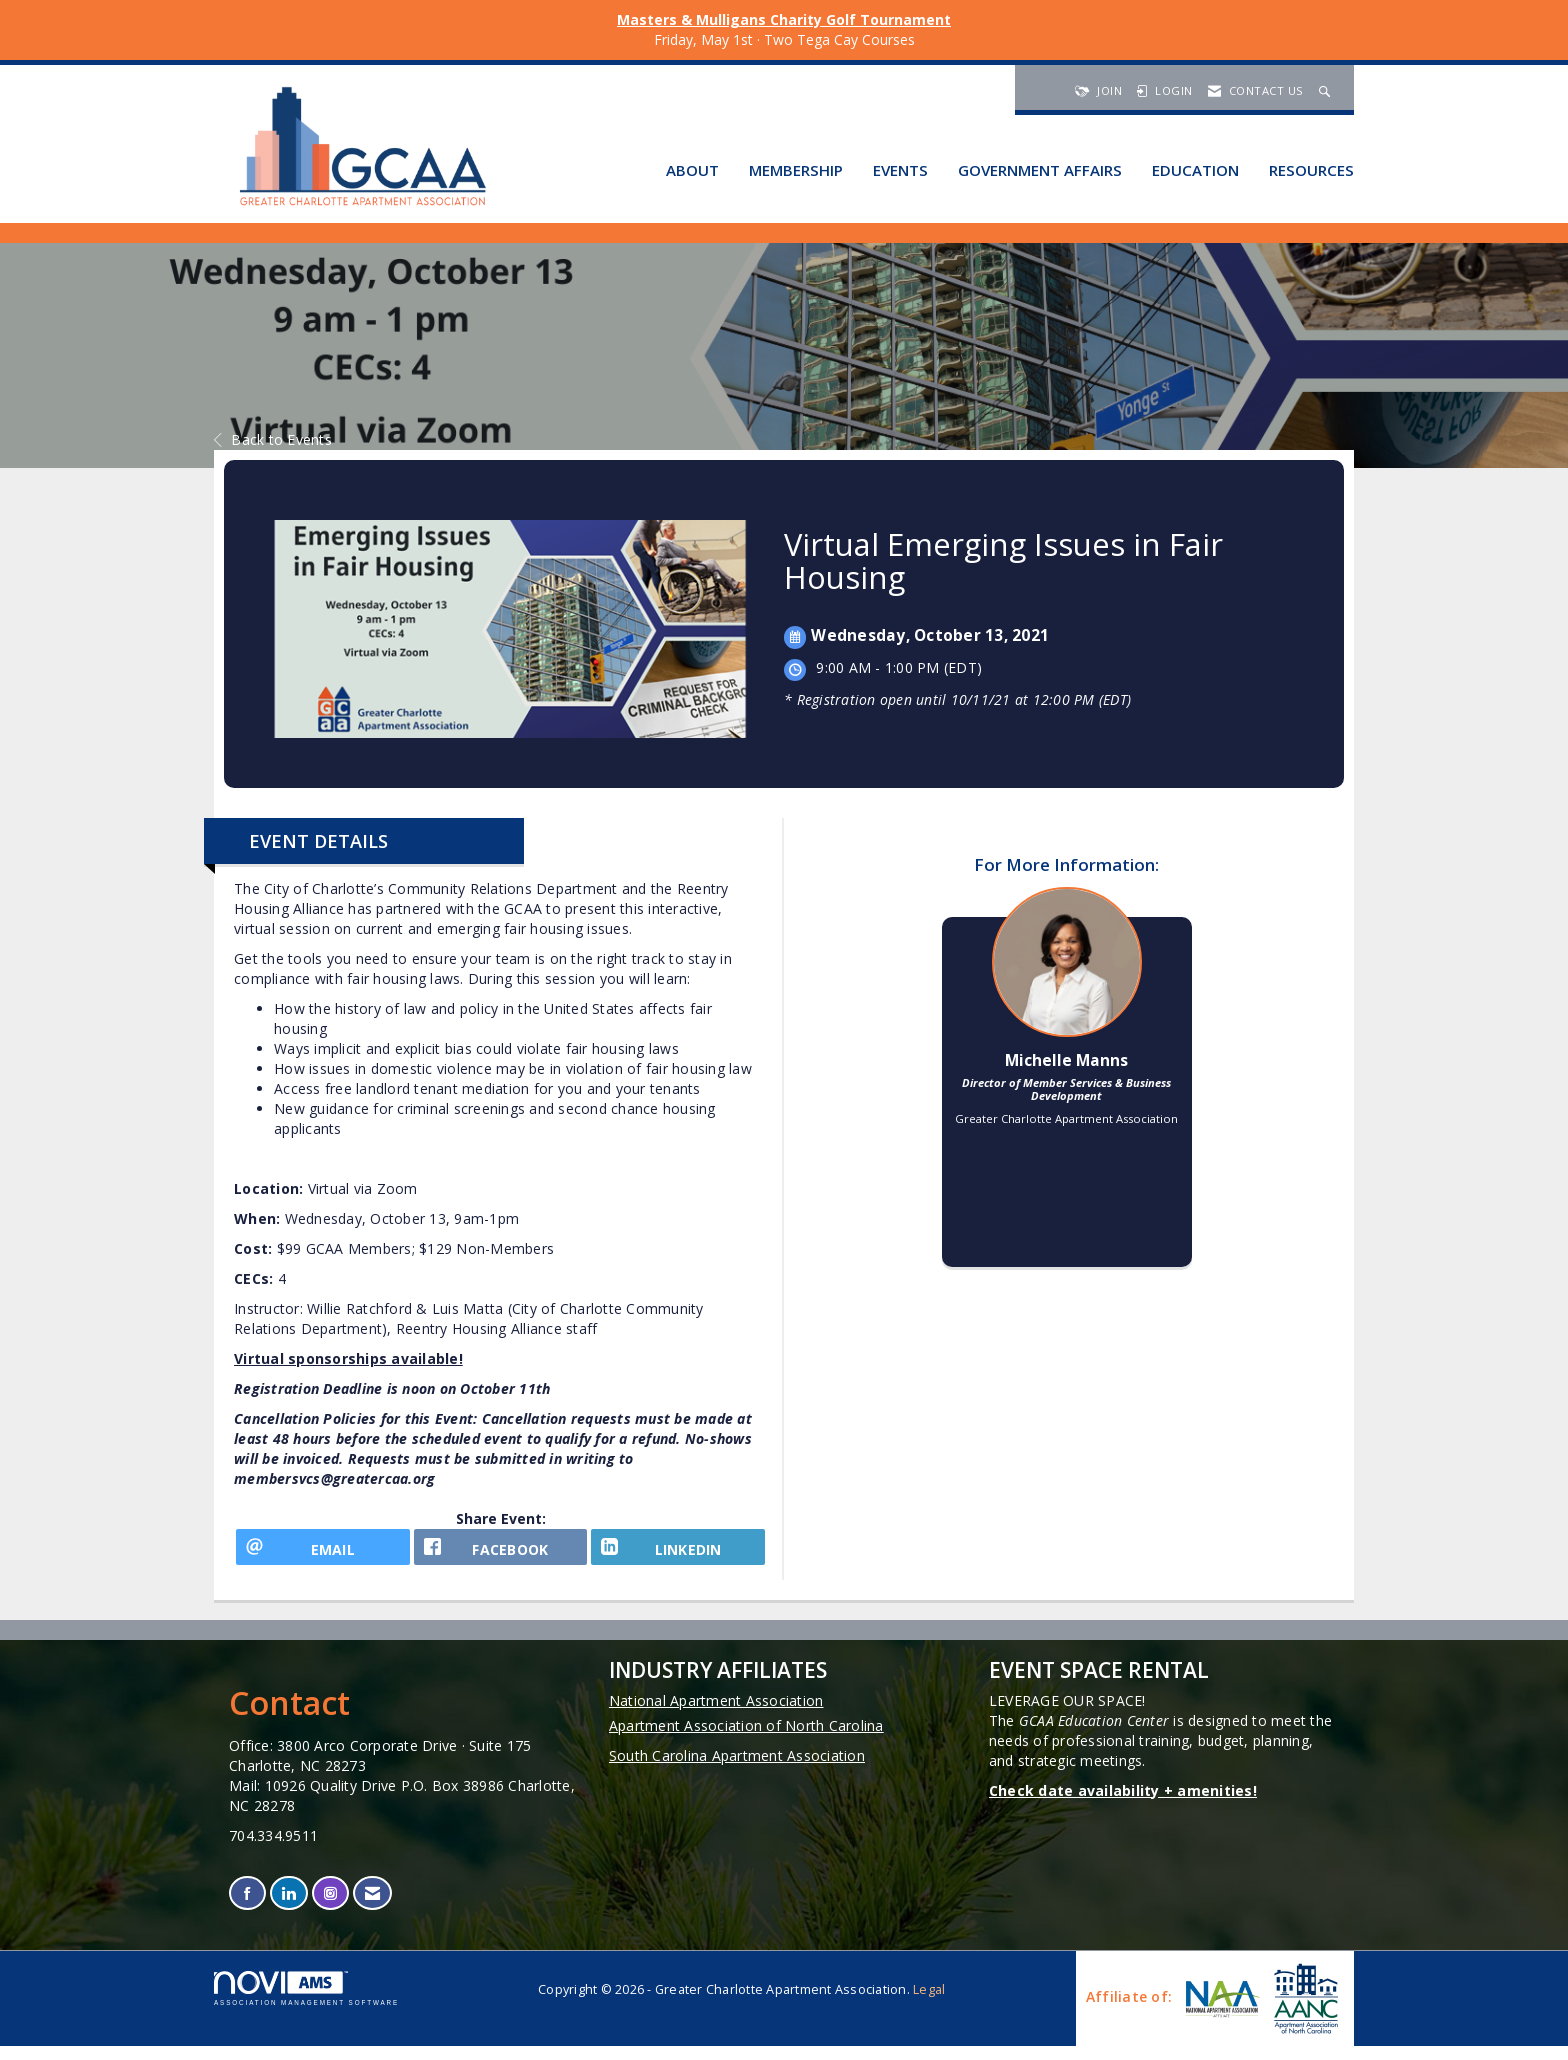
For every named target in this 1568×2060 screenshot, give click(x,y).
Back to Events (273, 439)
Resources (1311, 170)
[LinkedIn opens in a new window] (678, 1553)
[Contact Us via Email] (372, 1906)
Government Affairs (1040, 170)
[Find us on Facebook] (247, 1906)
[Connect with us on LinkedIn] (288, 1906)
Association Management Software (306, 2002)
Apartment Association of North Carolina (746, 1738)
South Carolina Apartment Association (737, 1768)
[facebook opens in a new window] (501, 1553)
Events (900, 170)
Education (1195, 170)
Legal (929, 2003)
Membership (796, 170)
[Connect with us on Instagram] (330, 1906)
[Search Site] (1327, 90)
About (692, 170)
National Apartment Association (716, 1713)
